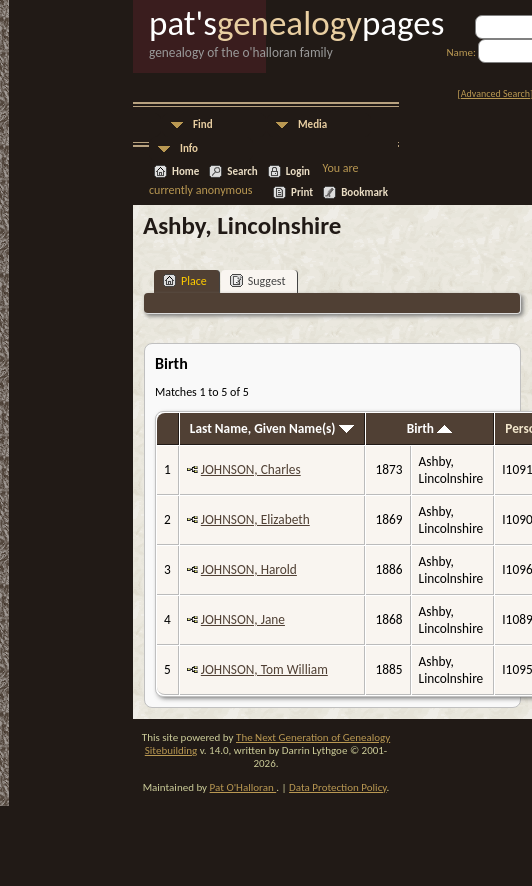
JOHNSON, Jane (243, 619)
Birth (429, 428)
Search (242, 171)
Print (302, 192)
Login (298, 171)
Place (185, 280)
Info (189, 148)
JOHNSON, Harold (249, 569)
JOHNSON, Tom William (264, 669)
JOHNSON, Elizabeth (255, 519)
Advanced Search (495, 93)
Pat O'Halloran (243, 787)
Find (203, 124)
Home (185, 171)
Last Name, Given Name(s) (272, 428)
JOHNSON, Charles (251, 469)
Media (312, 124)
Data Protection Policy (338, 787)
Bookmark (364, 192)
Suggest (258, 280)
